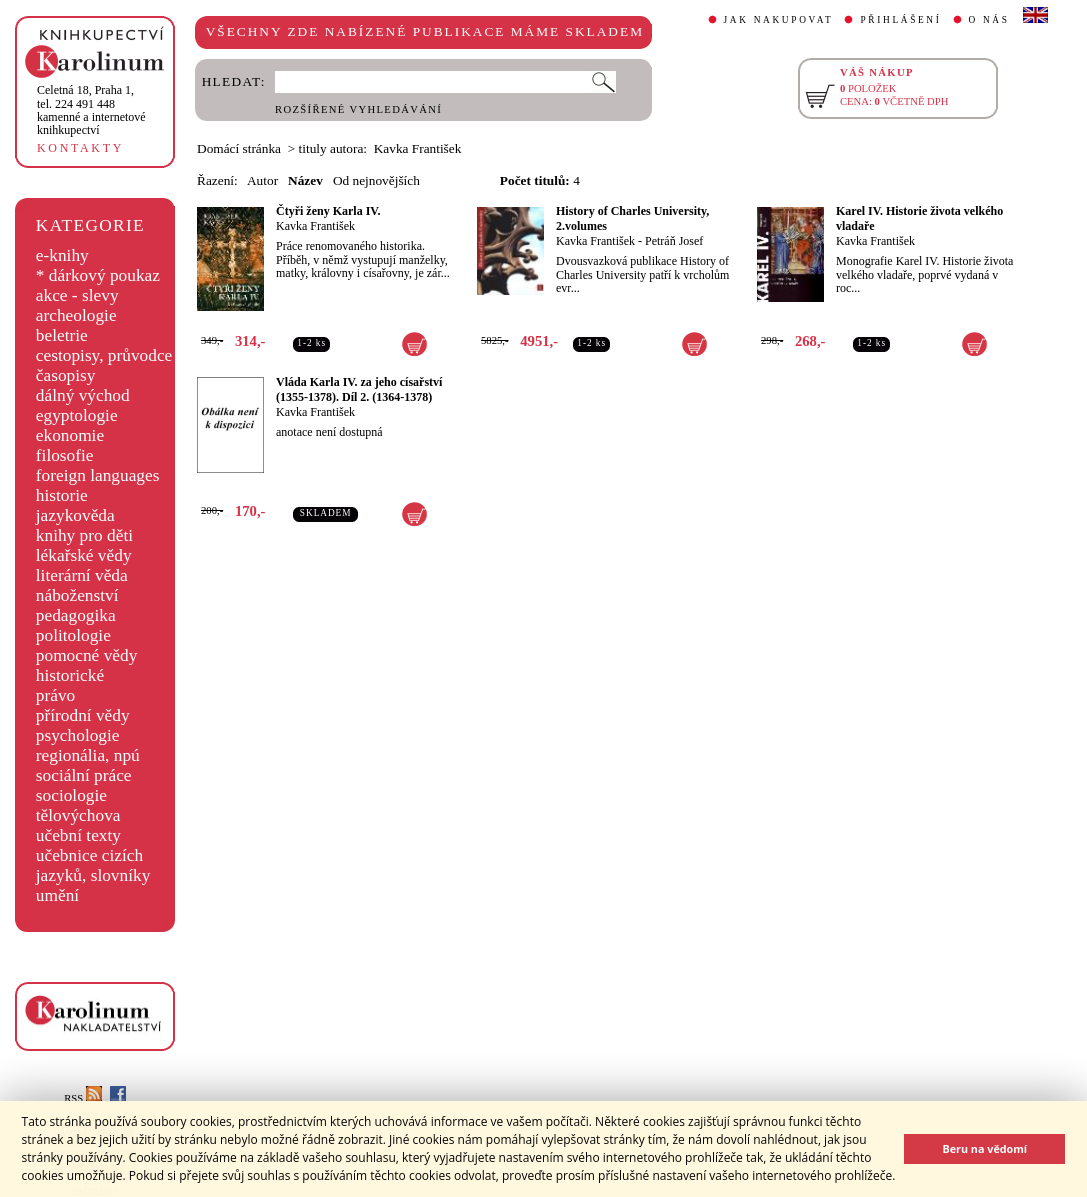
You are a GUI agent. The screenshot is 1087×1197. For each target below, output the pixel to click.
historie (62, 495)
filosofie (65, 455)
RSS (83, 1098)
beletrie (62, 335)
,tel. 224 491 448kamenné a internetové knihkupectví (91, 110)
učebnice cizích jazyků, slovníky (93, 865)
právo (55, 695)
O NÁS (989, 20)
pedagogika (76, 615)
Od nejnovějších (376, 180)
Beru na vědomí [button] (984, 1148)
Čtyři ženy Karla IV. (328, 211)
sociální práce (84, 775)
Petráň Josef (674, 241)
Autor (262, 180)
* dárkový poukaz (98, 275)
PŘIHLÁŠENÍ (900, 20)
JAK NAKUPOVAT (779, 20)
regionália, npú (88, 755)
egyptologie (77, 415)
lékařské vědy (84, 555)
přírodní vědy (83, 715)
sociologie (71, 795)
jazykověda (75, 515)
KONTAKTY (80, 148)
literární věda (82, 575)
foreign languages (98, 475)
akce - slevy (77, 295)
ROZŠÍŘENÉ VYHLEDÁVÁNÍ (358, 109)
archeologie (76, 315)
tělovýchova (78, 815)
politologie (73, 635)
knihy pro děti (84, 535)
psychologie (78, 735)
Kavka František (315, 226)
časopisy (66, 375)
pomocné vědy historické (87, 665)
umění (57, 895)
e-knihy (62, 255)
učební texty (78, 835)
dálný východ (83, 395)
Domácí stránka (239, 148)
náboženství (77, 595)
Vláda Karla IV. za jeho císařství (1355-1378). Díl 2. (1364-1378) (359, 389)
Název (305, 180)
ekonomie (70, 435)
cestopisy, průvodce (104, 355)
